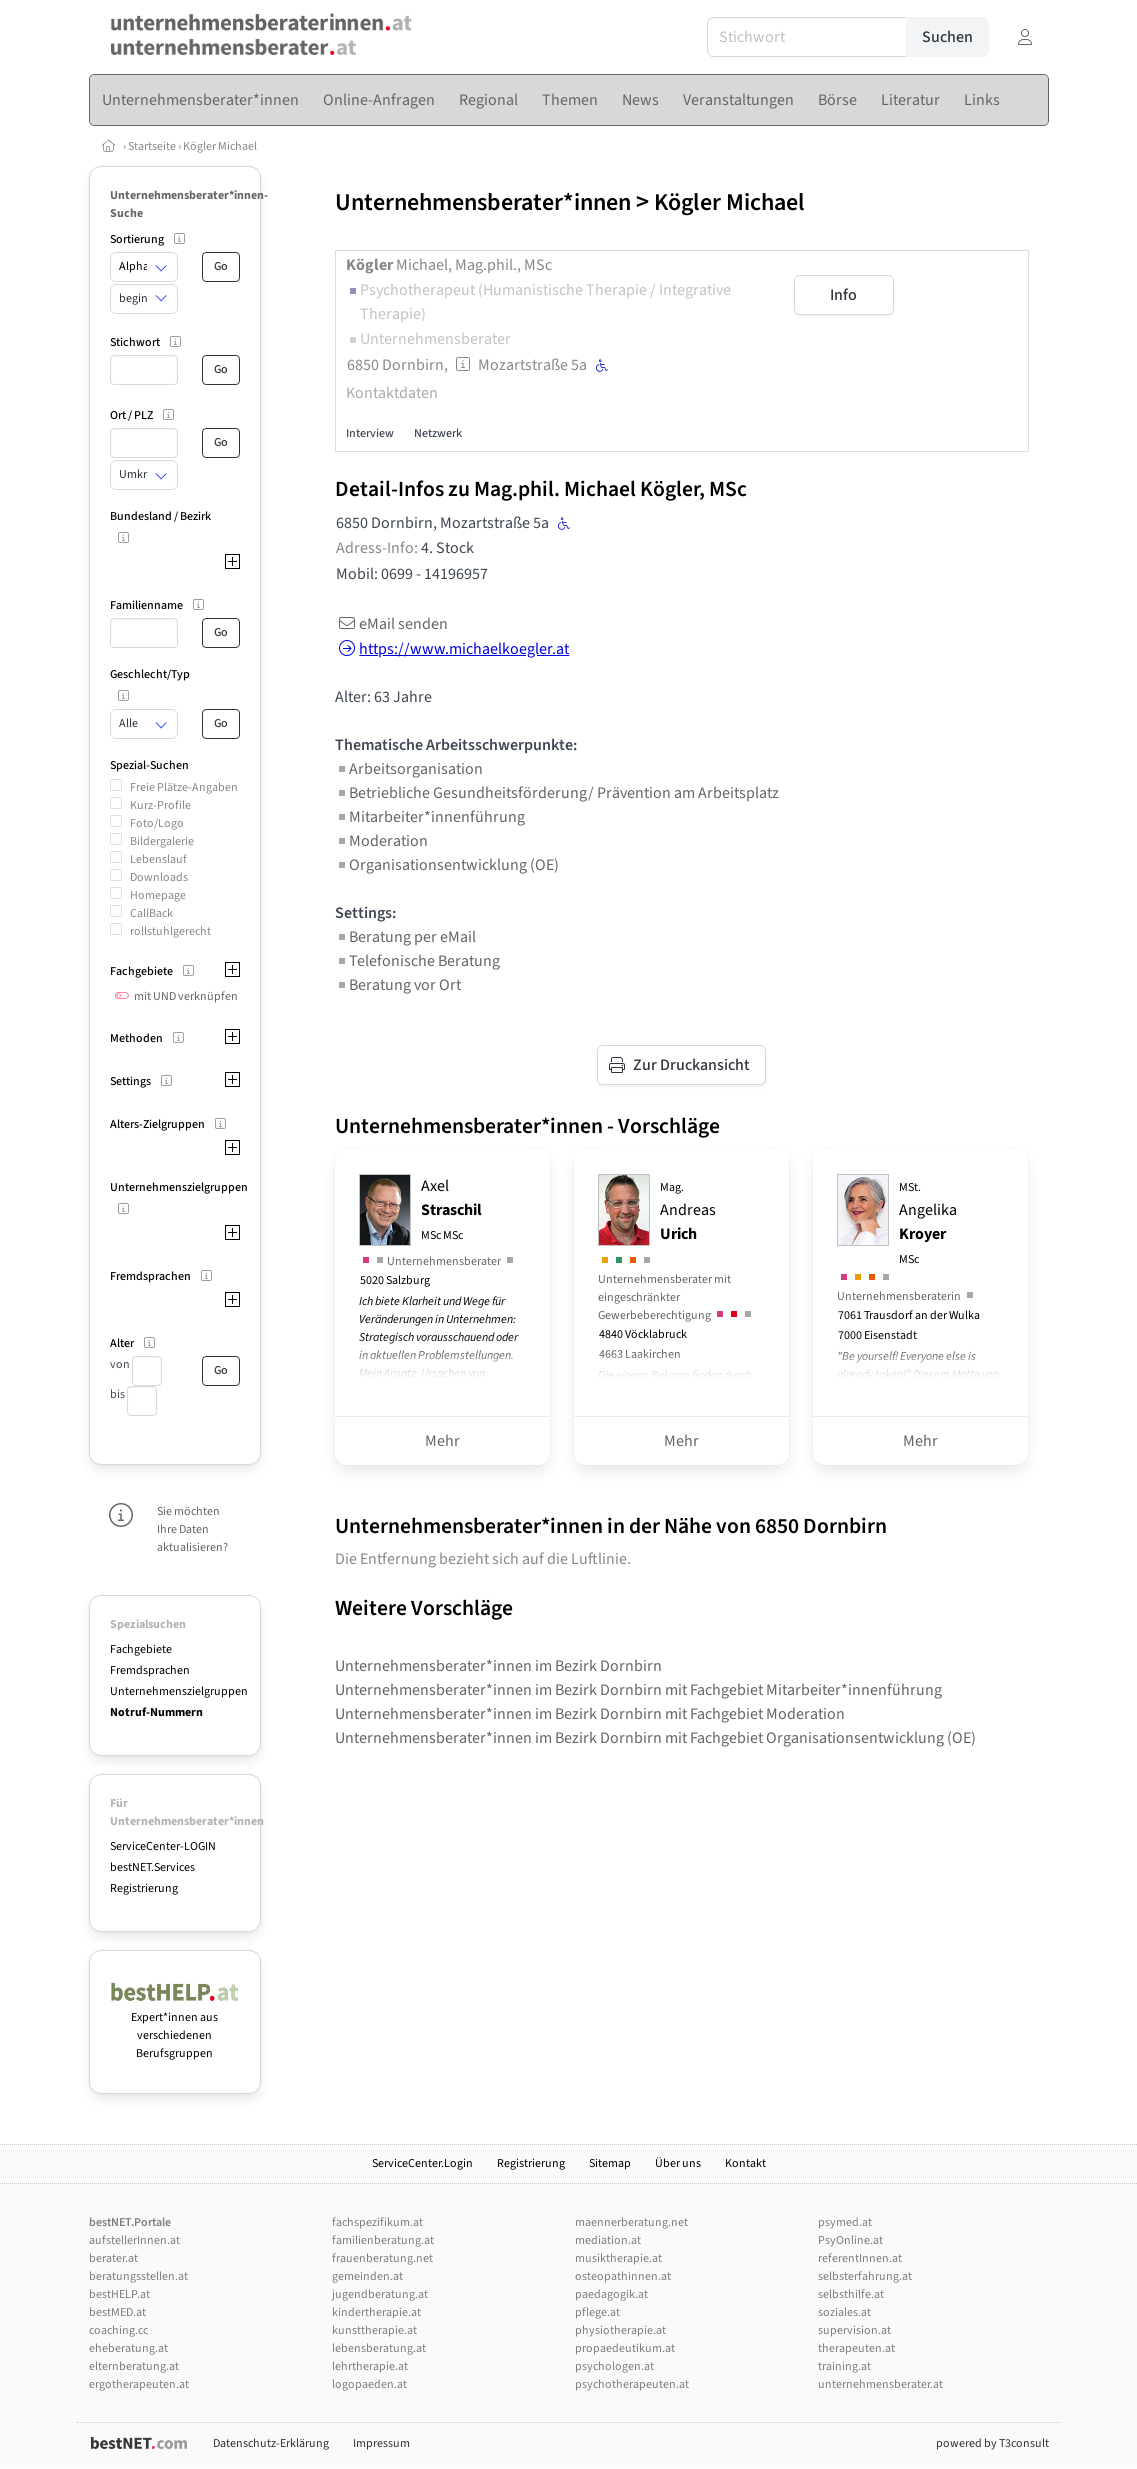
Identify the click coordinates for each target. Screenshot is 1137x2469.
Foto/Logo (157, 823)
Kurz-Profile (160, 805)
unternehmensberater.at (880, 2384)
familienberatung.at (383, 2240)
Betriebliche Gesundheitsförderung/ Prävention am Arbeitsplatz (557, 793)
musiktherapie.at (618, 2258)
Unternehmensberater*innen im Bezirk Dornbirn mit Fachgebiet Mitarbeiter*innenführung (638, 1690)
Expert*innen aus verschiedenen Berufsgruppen (175, 2026)
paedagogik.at (611, 2294)
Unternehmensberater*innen (483, 202)
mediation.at (608, 2240)
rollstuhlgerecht (170, 931)
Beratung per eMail (405, 937)
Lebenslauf (158, 859)
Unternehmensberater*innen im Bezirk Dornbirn (498, 1666)
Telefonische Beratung (417, 961)
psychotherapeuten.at (632, 2384)
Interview (370, 433)
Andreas (688, 1212)
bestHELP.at (119, 2294)
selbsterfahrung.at (865, 2276)
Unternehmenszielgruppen (179, 1691)
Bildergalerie (162, 841)
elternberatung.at (134, 2366)
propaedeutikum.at (625, 2348)
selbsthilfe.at (851, 2294)
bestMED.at (117, 2312)
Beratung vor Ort (398, 985)
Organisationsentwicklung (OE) (447, 865)
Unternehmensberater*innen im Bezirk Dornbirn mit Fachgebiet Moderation (590, 1714)
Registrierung (144, 1888)
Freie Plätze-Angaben (184, 787)
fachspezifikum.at (377, 2222)
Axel (451, 1209)
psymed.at (845, 2222)
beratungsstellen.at (138, 2276)
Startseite (153, 146)
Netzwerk (438, 433)
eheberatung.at (128, 2348)
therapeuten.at (856, 2348)
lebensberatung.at (379, 2348)
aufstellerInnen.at (134, 2240)
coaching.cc (118, 2330)
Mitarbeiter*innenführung (430, 817)
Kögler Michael (220, 146)
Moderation (381, 841)
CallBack (151, 913)
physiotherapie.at (620, 2330)
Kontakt (745, 2163)
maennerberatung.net (631, 2222)
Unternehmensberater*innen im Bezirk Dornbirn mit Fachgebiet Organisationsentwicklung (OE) (655, 1738)
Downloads (159, 877)
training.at (844, 2366)
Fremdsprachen (150, 1670)
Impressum (381, 2443)
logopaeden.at (369, 2384)
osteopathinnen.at (623, 2276)
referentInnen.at (860, 2258)
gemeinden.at (367, 2276)
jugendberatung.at (380, 2294)
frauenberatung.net (382, 2258)
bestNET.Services (152, 1867)
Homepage (158, 895)
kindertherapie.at (376, 2312)
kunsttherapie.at (374, 2330)
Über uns (678, 2163)
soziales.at (844, 2312)
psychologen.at (614, 2366)
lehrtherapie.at (370, 2366)
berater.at (113, 2258)
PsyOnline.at (850, 2240)
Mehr (442, 1441)
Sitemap (610, 2163)
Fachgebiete (141, 1649)
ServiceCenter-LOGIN (163, 1846)
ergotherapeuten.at (139, 2384)
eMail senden (391, 624)
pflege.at (597, 2312)
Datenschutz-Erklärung (271, 2443)
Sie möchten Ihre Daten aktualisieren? (192, 1529)
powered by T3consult (992, 2443)
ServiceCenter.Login (422, 2163)
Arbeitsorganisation (409, 769)
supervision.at (854, 2330)
